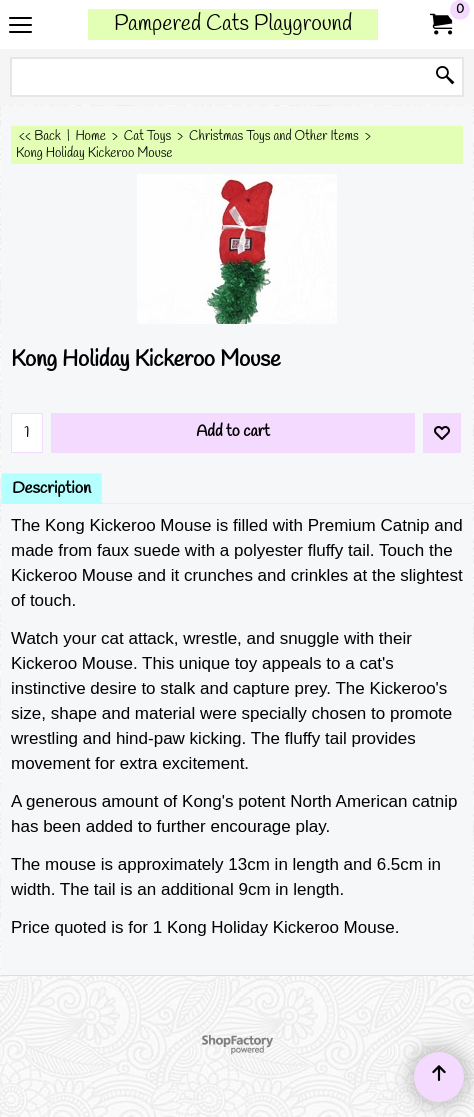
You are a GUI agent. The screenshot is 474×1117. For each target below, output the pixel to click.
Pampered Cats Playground (233, 24)
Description (51, 488)
